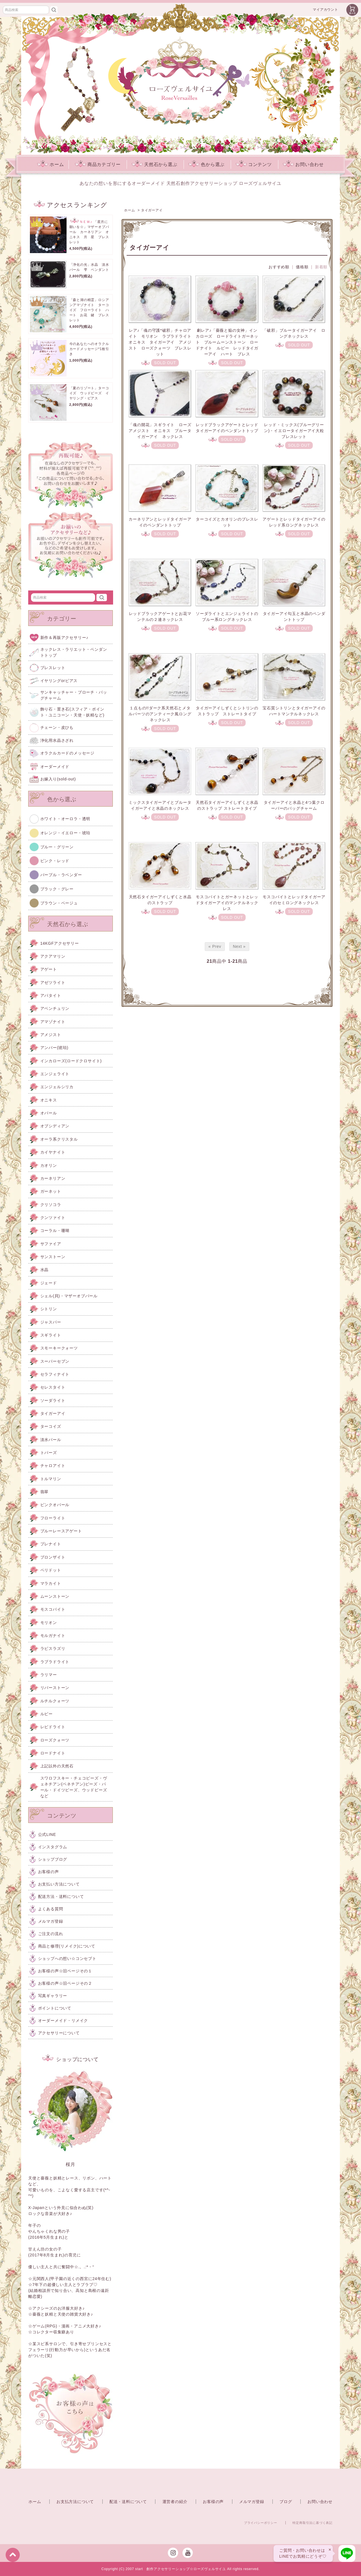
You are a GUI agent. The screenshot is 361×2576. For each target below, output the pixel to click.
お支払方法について (75, 2501)
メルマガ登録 (251, 2501)
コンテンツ (254, 164)
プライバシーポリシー (260, 2522)
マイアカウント (325, 10)
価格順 (302, 267)
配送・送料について (128, 2501)
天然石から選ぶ (154, 164)
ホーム (50, 164)
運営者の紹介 (175, 2501)
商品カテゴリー (98, 164)
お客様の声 (213, 2501)
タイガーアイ (152, 210)
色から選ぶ (206, 164)
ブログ (285, 2501)
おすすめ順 (278, 267)
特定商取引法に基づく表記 (312, 2522)
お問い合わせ (303, 164)
